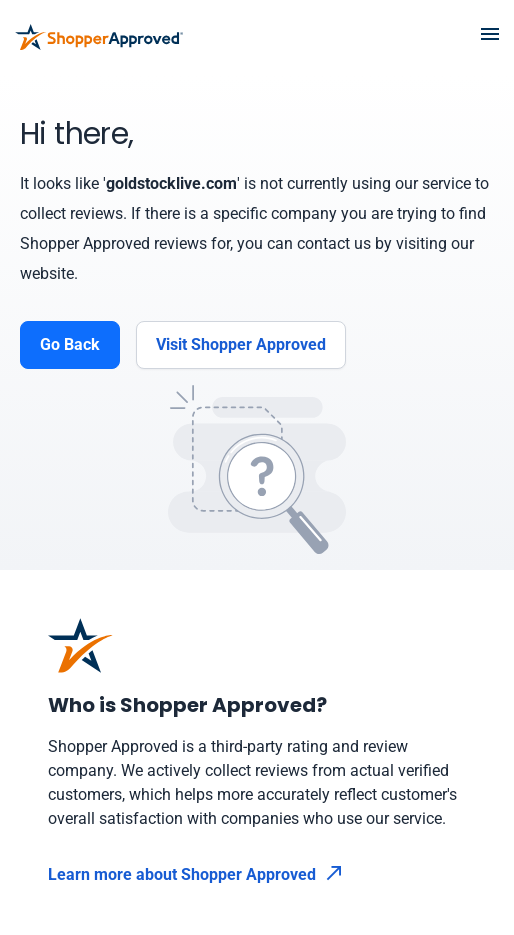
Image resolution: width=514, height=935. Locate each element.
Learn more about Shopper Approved (195, 874)
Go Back (70, 344)
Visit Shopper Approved (241, 344)
